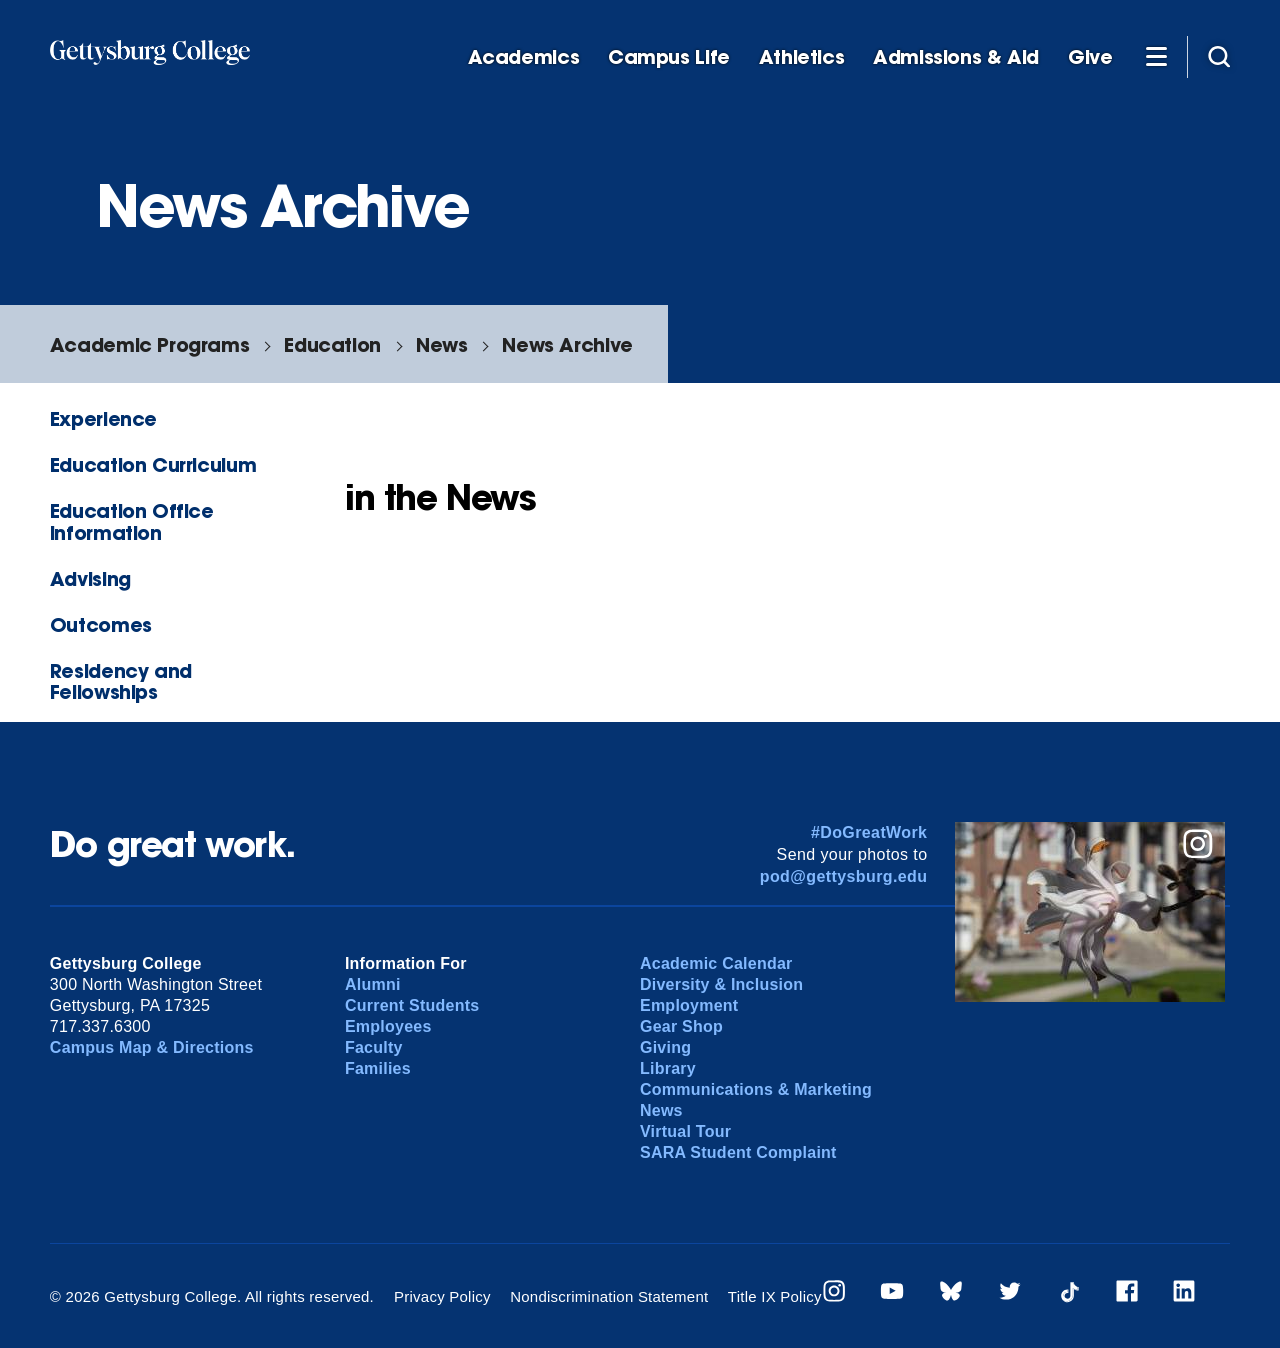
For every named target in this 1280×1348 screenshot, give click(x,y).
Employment (689, 1005)
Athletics (802, 57)
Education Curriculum (153, 464)
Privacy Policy (442, 1296)
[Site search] (1219, 56)
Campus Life (669, 57)
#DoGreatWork (869, 832)
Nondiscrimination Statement (609, 1296)
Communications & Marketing (756, 1089)
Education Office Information (132, 521)
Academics (524, 57)
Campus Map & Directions (152, 1047)
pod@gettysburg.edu (844, 876)
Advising (90, 578)
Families (378, 1068)
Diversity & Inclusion (721, 984)
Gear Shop (681, 1026)
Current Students (412, 1005)
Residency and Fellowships (121, 681)
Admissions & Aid (956, 57)
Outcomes (101, 624)
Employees (388, 1026)
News (441, 344)
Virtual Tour (685, 1131)
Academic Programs (149, 344)
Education (332, 344)
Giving (665, 1047)
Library (668, 1068)
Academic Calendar (716, 963)
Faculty (374, 1047)
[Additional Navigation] (1156, 56)
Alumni (373, 984)
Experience (103, 418)
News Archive (567, 344)
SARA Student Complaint (738, 1152)
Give (1090, 57)
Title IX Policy (775, 1296)
